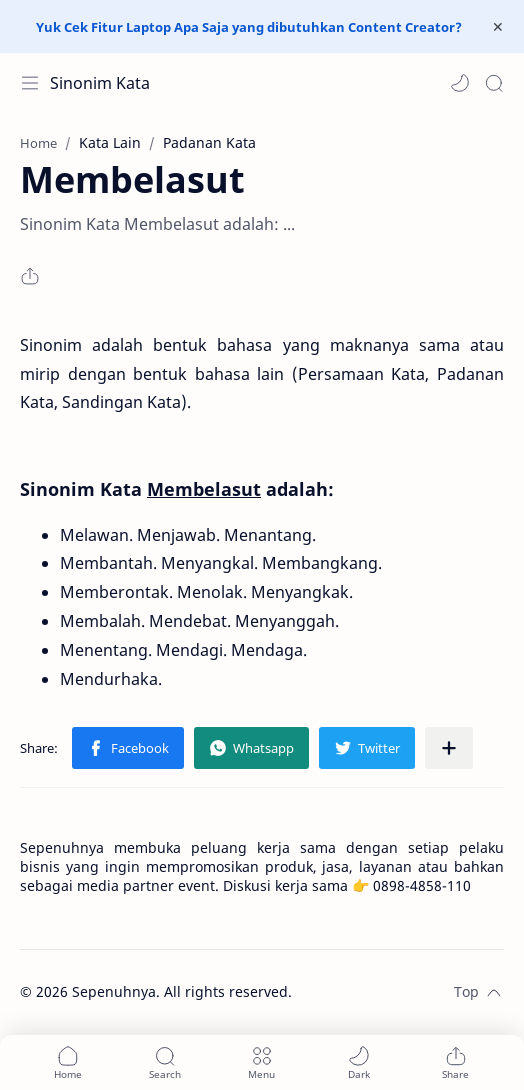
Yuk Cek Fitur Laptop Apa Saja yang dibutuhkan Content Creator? (249, 27)
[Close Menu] (498, 27)
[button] (460, 83)
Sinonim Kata (100, 83)
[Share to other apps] (449, 748)
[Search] (494, 83)
